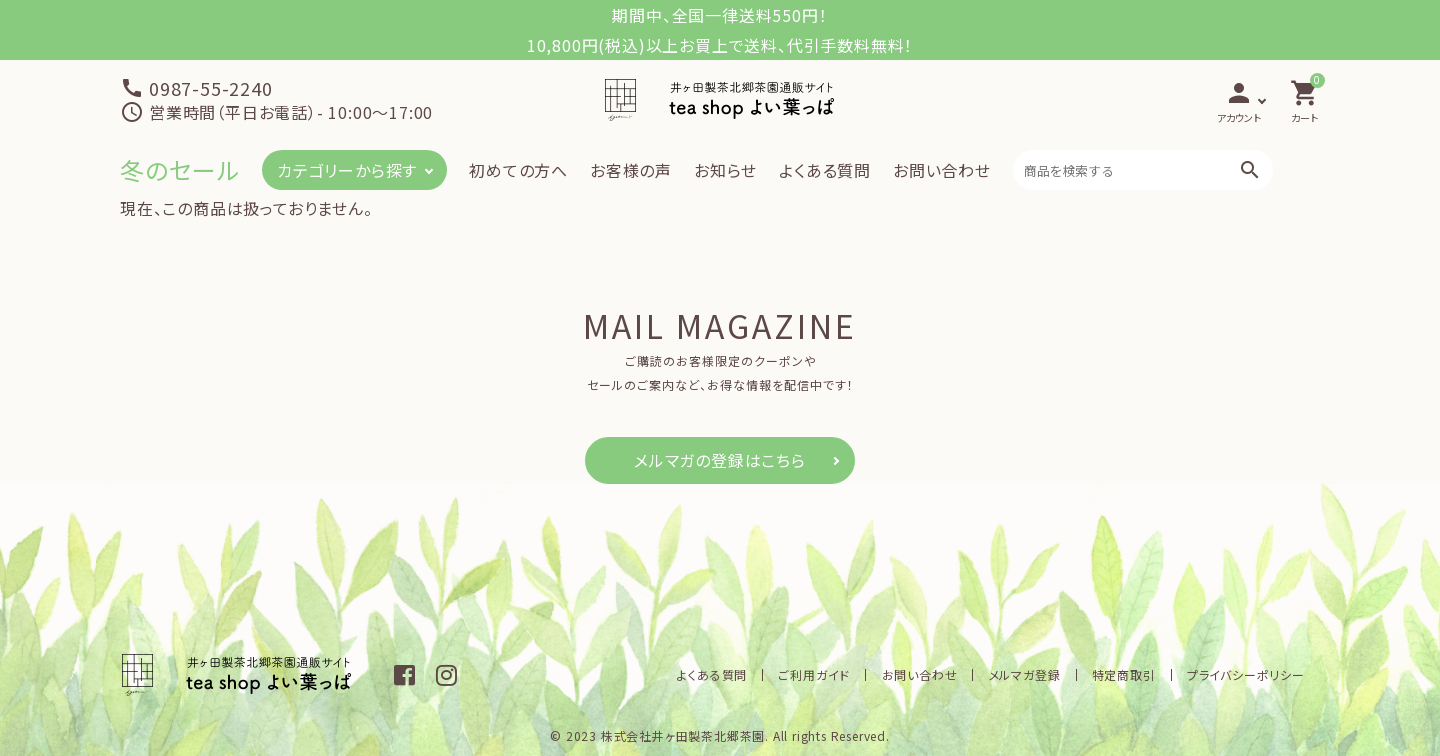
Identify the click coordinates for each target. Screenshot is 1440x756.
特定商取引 (1127, 674)
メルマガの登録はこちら (720, 460)
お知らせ (725, 170)
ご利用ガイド (825, 674)
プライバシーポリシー (1247, 674)
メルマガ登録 (1030, 674)
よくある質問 (825, 170)
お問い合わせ (942, 170)
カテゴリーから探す (347, 170)
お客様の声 (631, 170)
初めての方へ (518, 170)
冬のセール (180, 169)
